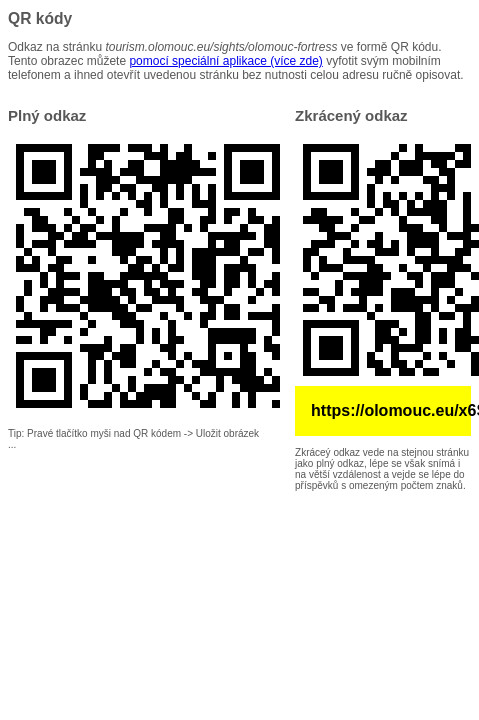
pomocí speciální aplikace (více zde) (225, 61)
